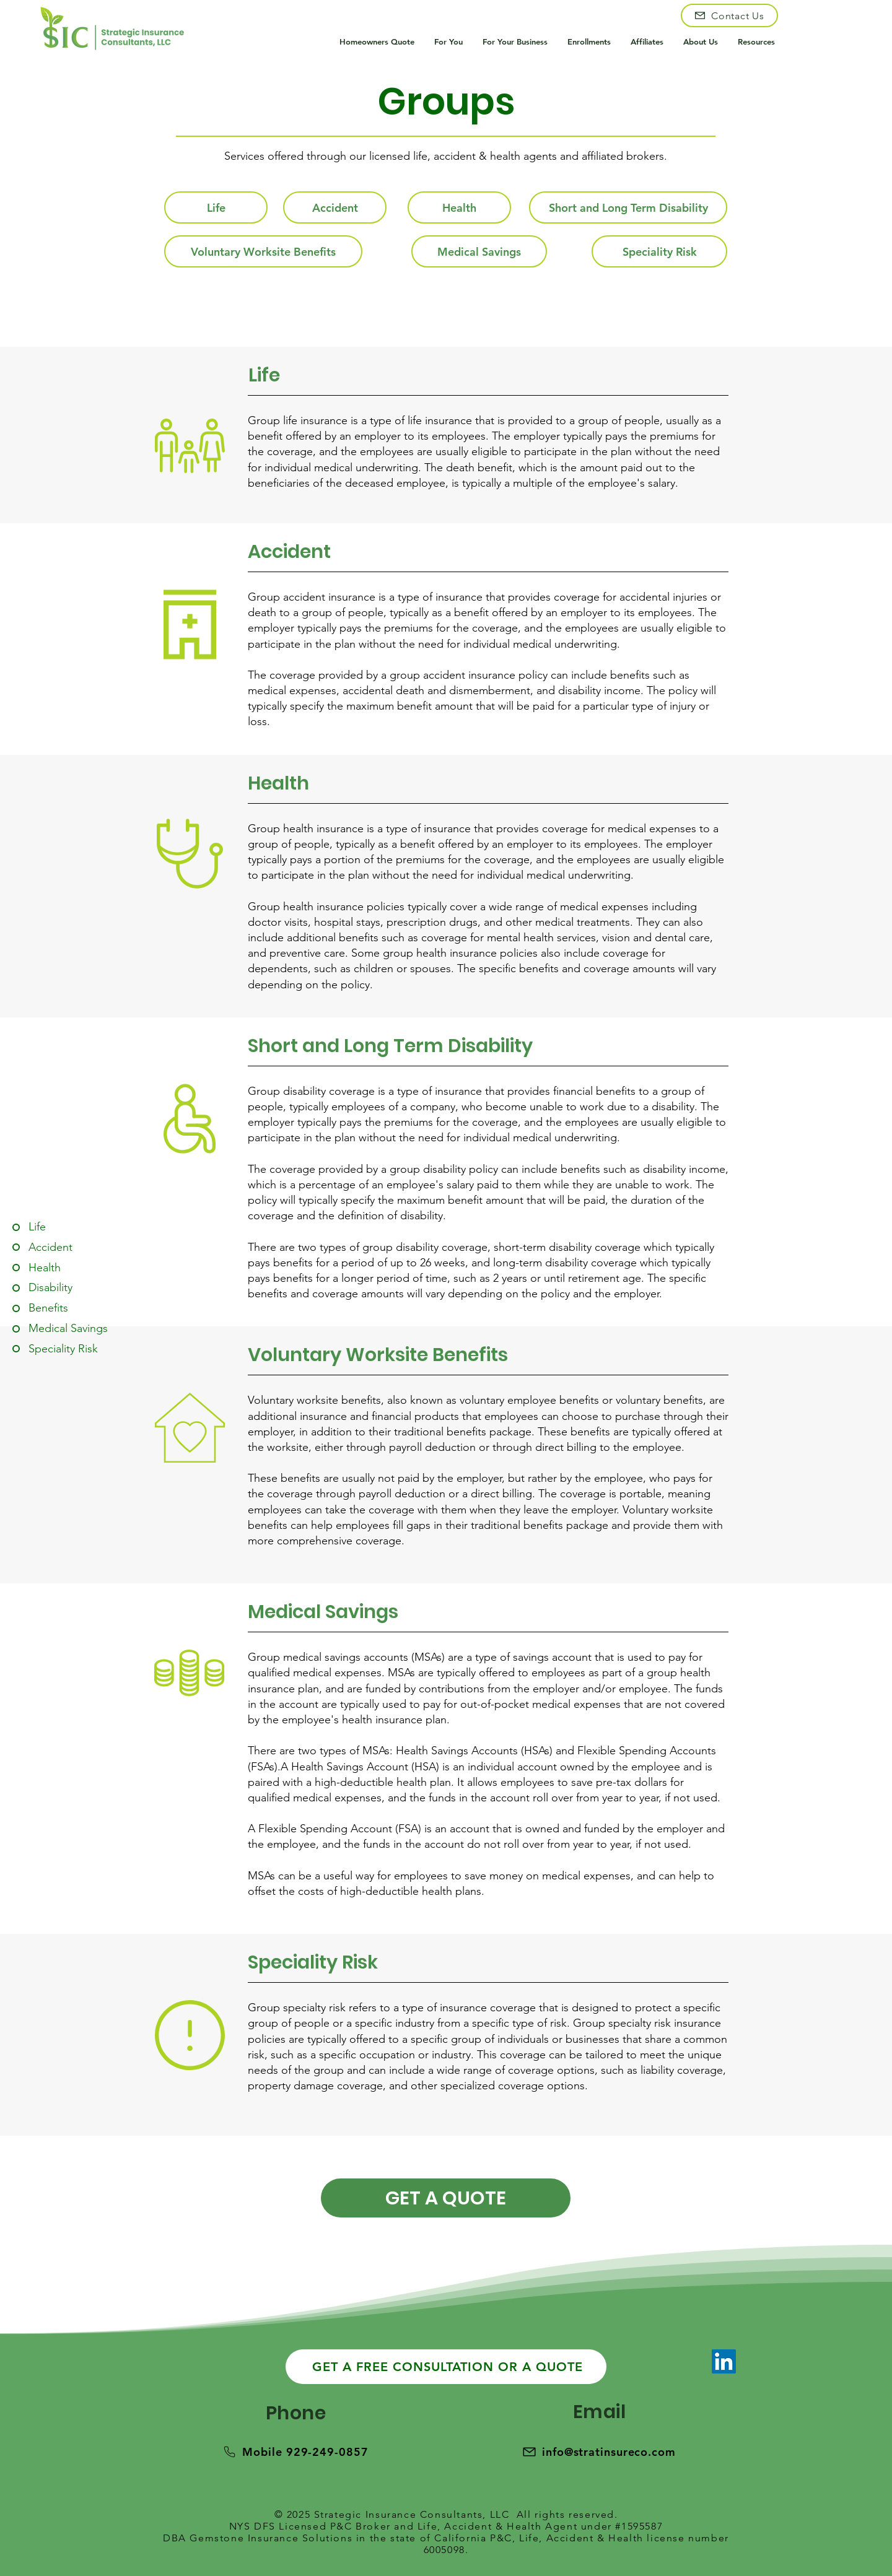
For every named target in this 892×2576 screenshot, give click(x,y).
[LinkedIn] (724, 2361)
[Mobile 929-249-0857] (295, 2451)
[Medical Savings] (479, 251)
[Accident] (335, 207)
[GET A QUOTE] (446, 2197)
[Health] (459, 207)
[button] (449, 42)
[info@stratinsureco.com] (598, 2451)
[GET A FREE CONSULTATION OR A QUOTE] (446, 2366)
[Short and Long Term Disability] (628, 207)
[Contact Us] (729, 15)
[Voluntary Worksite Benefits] (263, 251)
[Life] (216, 207)
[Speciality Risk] (659, 251)
